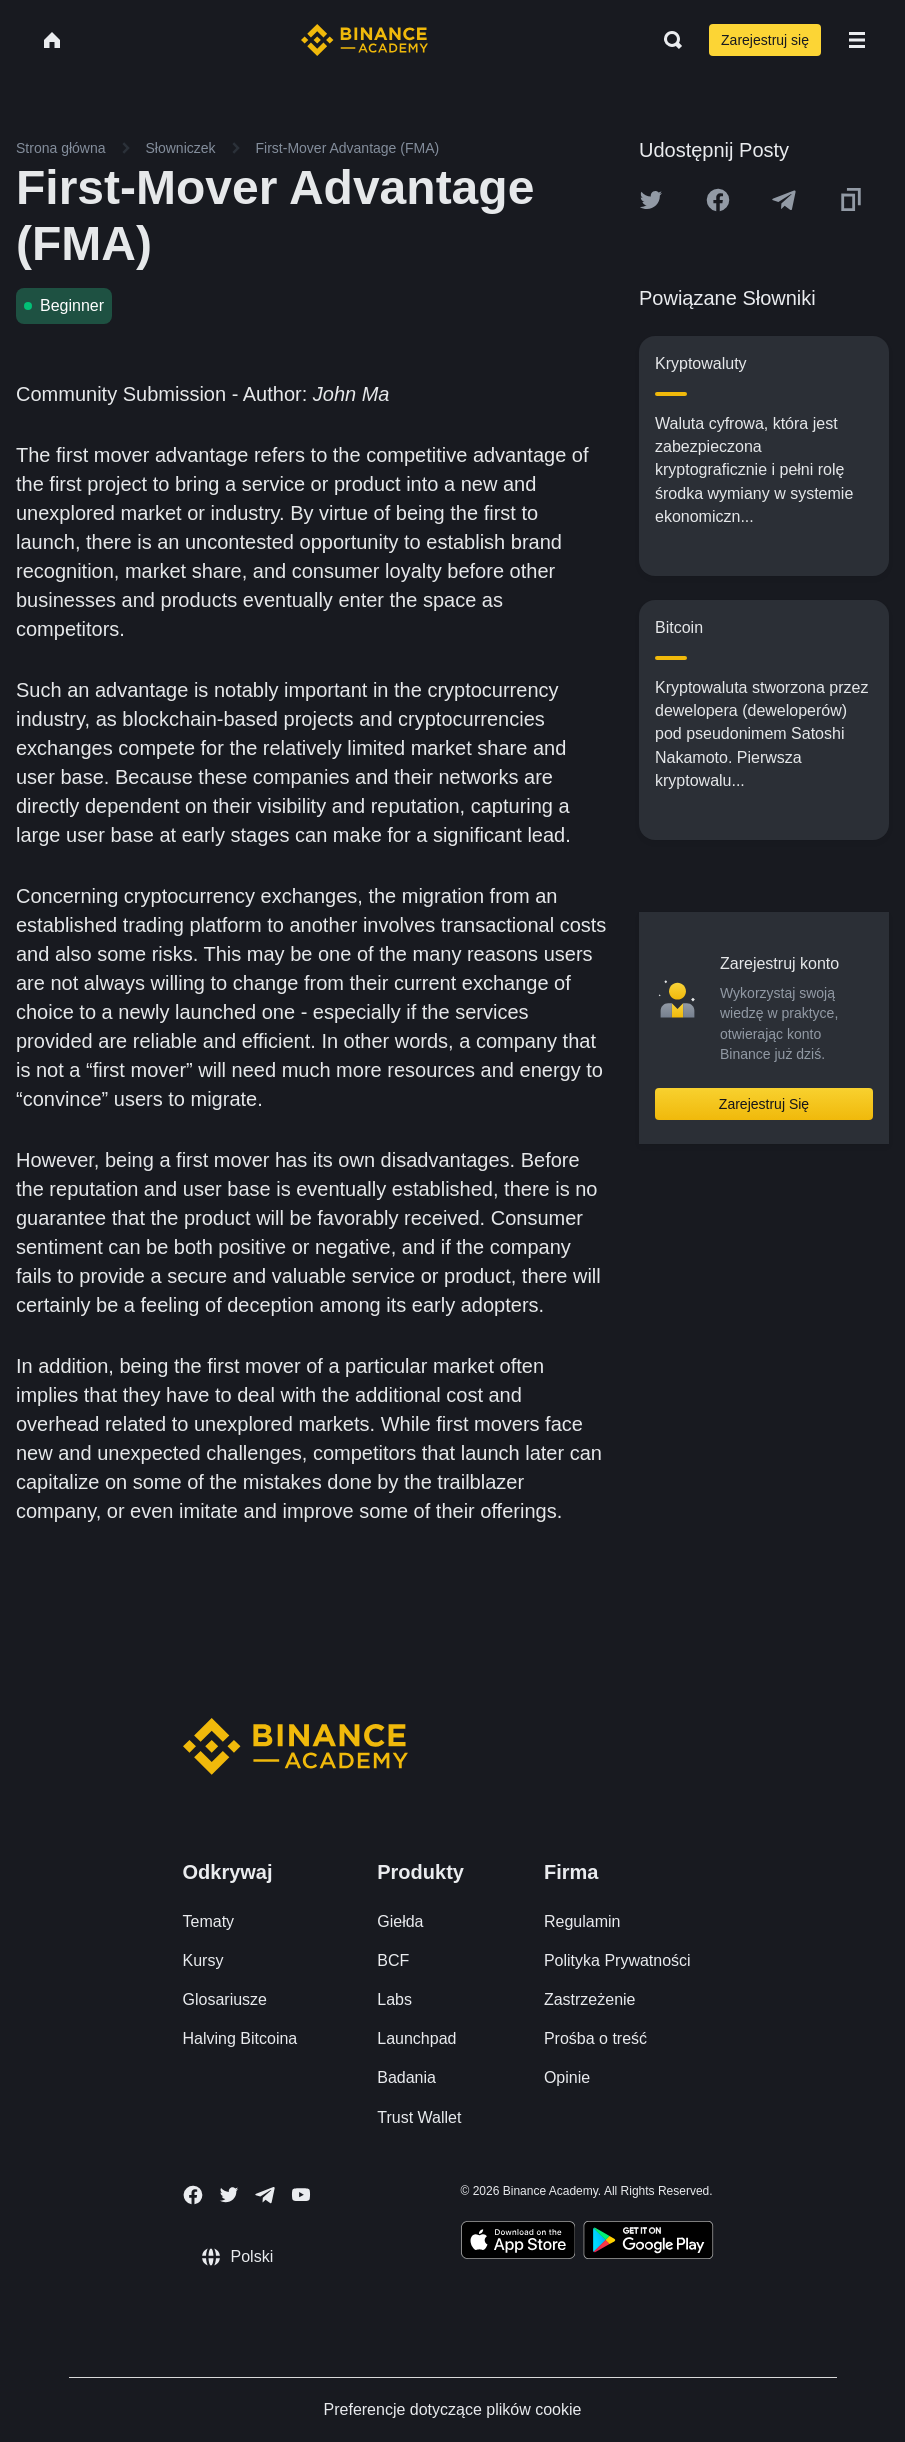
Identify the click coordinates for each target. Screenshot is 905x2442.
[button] (857, 40)
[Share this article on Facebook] (718, 200)
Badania (406, 2077)
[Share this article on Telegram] (784, 200)
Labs (394, 1999)
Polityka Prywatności (617, 1960)
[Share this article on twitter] (651, 200)
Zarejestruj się (765, 40)
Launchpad (416, 2038)
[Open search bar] (667, 40)
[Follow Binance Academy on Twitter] (229, 2195)
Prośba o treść (595, 2038)
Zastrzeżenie (590, 1999)
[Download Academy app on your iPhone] (518, 2243)
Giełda (400, 1921)
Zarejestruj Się (764, 1104)
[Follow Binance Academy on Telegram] (265, 2195)
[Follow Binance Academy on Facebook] (193, 2195)
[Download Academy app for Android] (648, 2243)
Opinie (567, 2077)
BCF (393, 1960)
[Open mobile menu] (857, 40)
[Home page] (364, 40)
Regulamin (582, 1921)
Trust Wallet (419, 2117)
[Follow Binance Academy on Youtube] (301, 2194)
